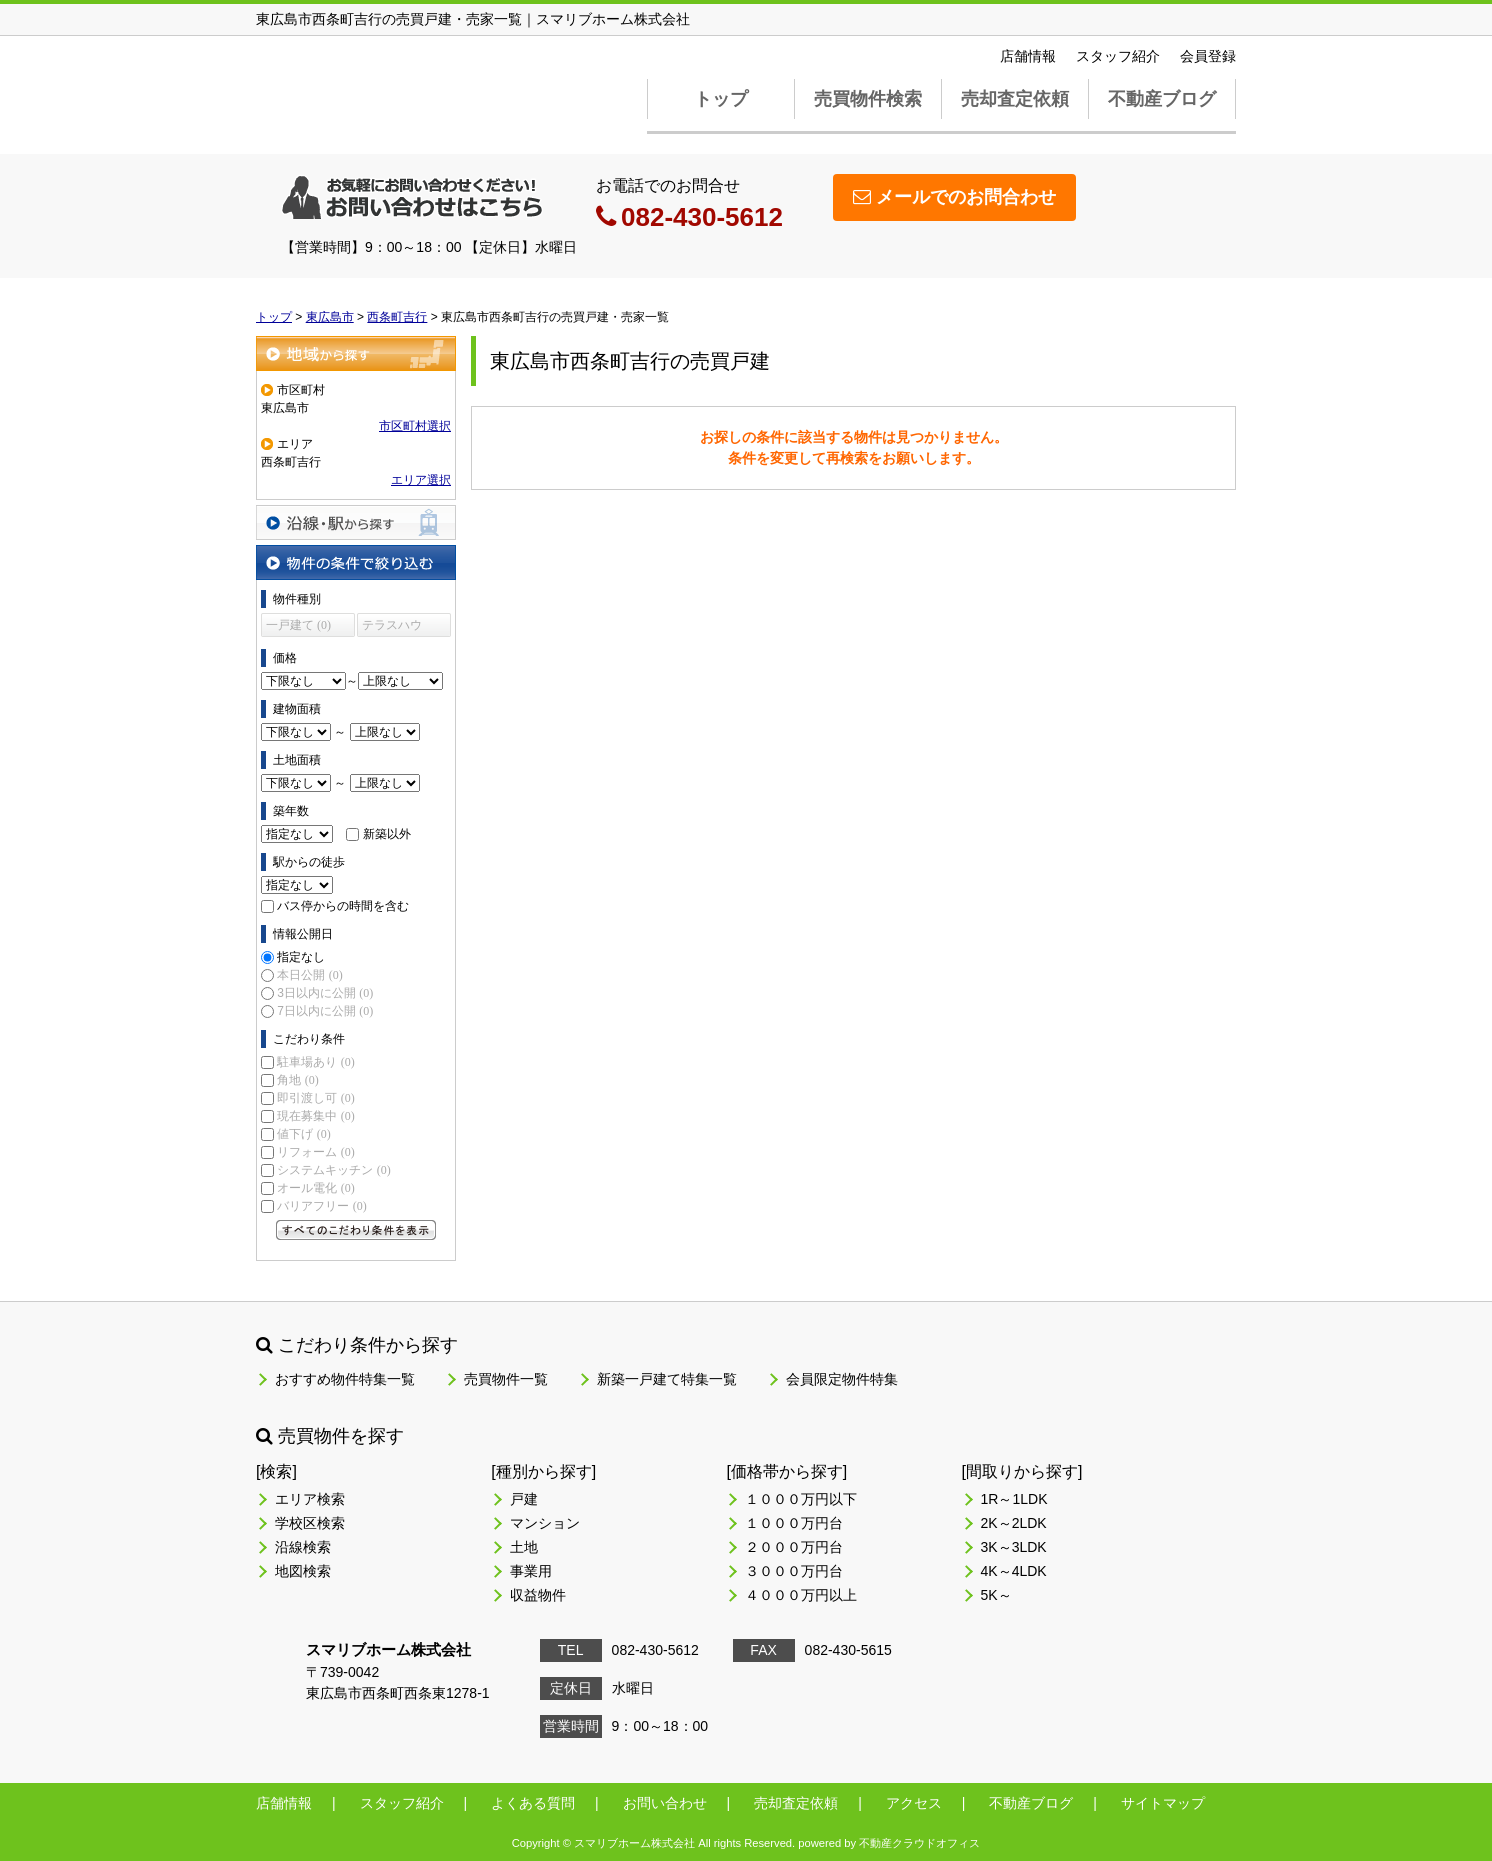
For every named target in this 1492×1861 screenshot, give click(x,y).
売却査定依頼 (1015, 99)
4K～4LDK (1014, 1571)
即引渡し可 (315, 1098)
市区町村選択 (415, 426)
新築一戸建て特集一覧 (667, 1379)
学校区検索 (310, 1523)
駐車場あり (315, 1062)
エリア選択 (421, 480)
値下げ (303, 1134)
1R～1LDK (1014, 1499)
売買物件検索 (868, 99)
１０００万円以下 (801, 1499)
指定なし (301, 957)
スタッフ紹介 (1118, 56)
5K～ (996, 1595)
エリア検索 (310, 1499)
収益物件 (538, 1595)
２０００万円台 (794, 1547)
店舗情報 (1028, 56)
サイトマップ (1163, 1803)
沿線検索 (303, 1547)
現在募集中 (315, 1116)
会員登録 (1208, 56)
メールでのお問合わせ (954, 197)
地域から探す (356, 353)
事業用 (531, 1571)
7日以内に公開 (325, 1011)
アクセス (914, 1803)
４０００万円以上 (801, 1595)
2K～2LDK (1014, 1523)
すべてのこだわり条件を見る (356, 1230)
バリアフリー (321, 1206)
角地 (297, 1080)
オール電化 (315, 1188)
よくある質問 (533, 1803)
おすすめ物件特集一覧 (345, 1379)
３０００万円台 (794, 1571)
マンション (545, 1523)
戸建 (524, 1499)
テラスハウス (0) (392, 627)
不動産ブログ (1162, 99)
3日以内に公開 (325, 993)
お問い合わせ (665, 1803)
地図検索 (303, 1571)
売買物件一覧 (506, 1379)
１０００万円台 (794, 1523)
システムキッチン (333, 1170)
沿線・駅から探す (356, 522)
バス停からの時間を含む (343, 906)
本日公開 (309, 975)
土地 (524, 1547)
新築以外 (387, 834)
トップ (721, 99)
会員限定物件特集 (842, 1379)
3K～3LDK (1014, 1547)
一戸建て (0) (298, 625)
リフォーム (315, 1152)
